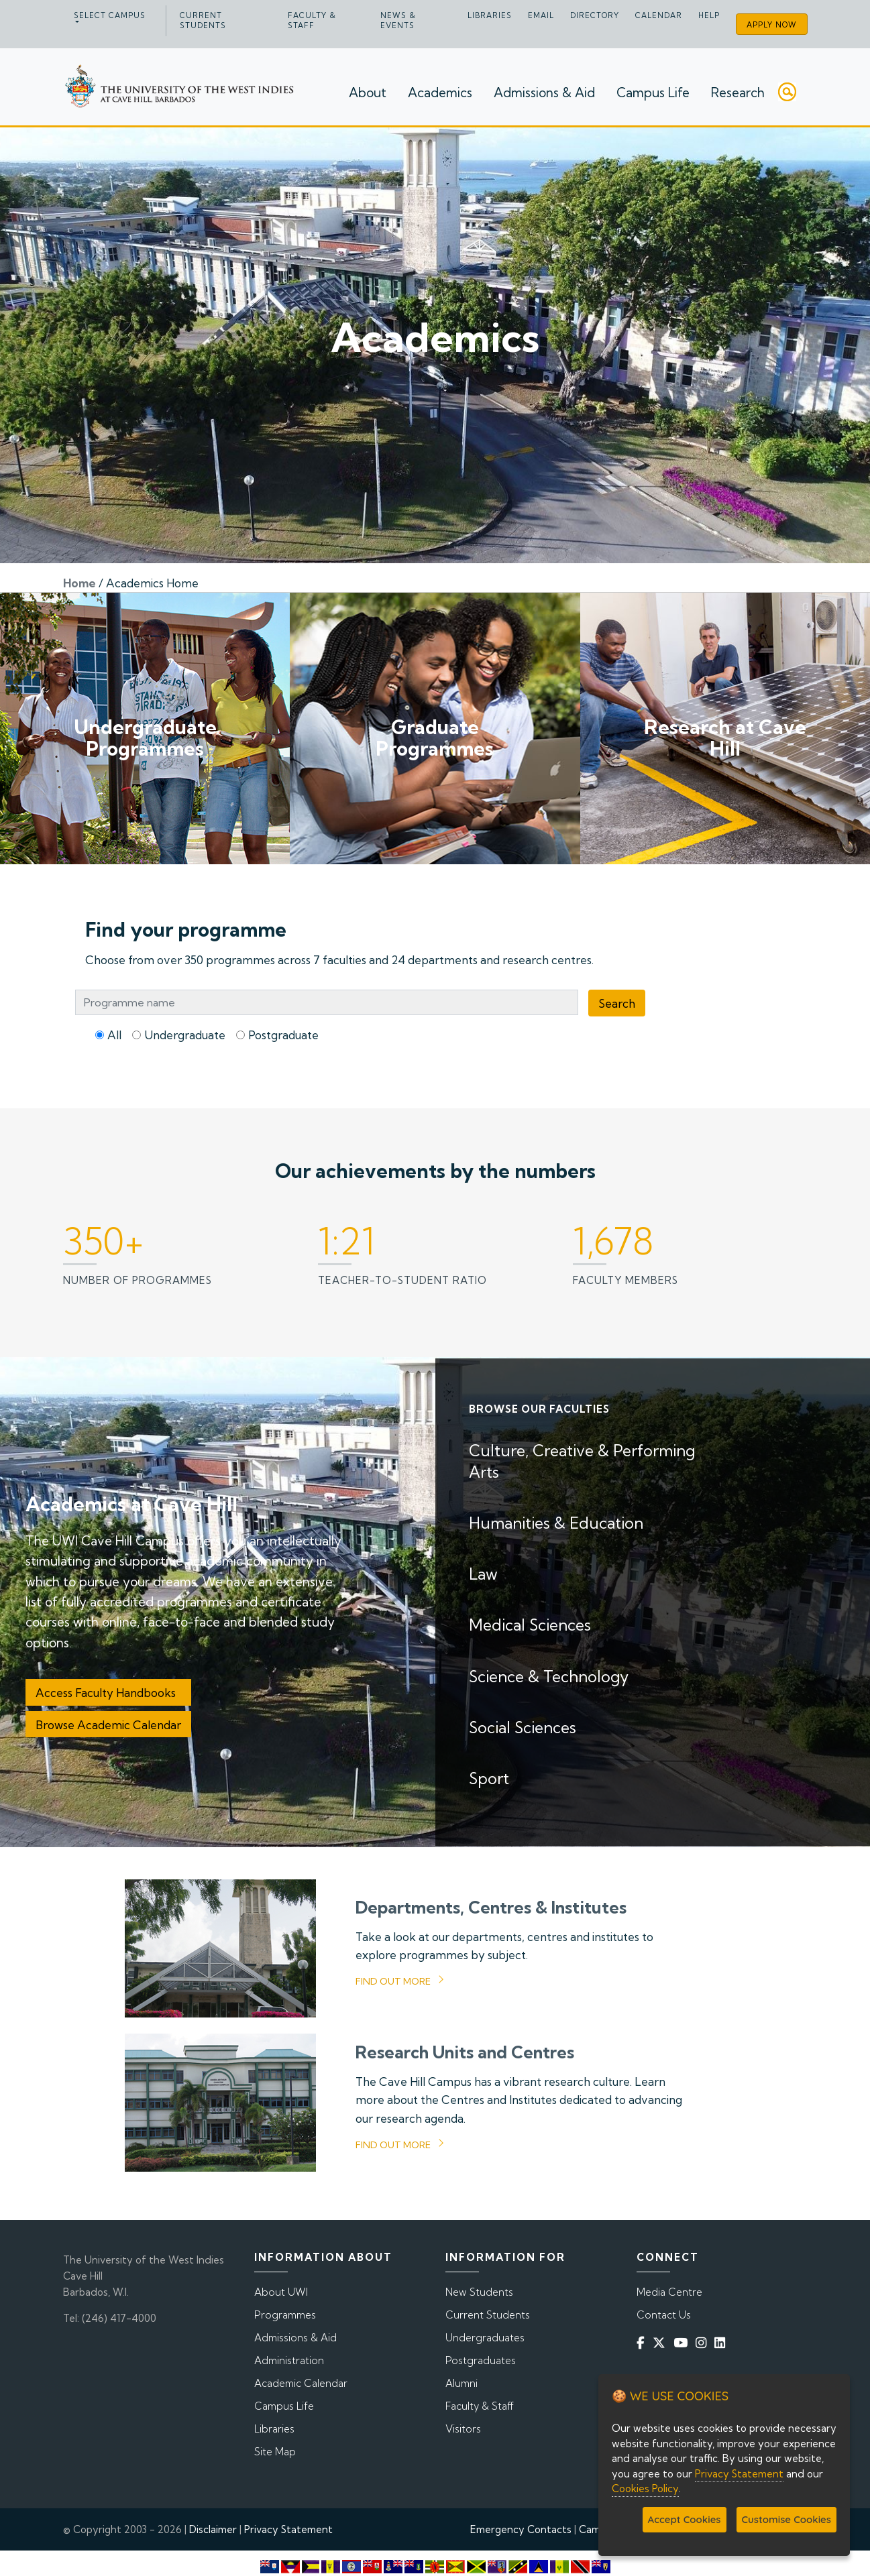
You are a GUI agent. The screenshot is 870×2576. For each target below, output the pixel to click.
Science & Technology (549, 1676)
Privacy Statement (288, 2529)
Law (483, 1574)
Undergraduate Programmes (145, 737)
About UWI (281, 2292)
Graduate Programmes (435, 737)
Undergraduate (184, 1035)
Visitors (463, 2428)
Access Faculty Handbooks (108, 1693)
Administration (289, 2360)
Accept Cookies (684, 2519)
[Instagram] (704, 2343)
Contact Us (664, 2314)
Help (709, 15)
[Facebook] (643, 2343)
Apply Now (772, 25)
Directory (594, 15)
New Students (479, 2292)
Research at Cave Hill (725, 737)
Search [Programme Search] (616, 1003)
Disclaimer (213, 2529)
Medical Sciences (530, 1625)
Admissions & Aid (544, 94)
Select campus (110, 15)
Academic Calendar (300, 2383)
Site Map (275, 2451)
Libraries (490, 15)
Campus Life (653, 94)
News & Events (398, 20)
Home (79, 583)
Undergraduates (485, 2337)
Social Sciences (522, 1727)
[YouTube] (683, 2343)
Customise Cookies (786, 2519)
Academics (440, 94)
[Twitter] (662, 2343)
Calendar (658, 15)
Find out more (393, 1981)
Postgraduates (480, 2360)
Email (541, 15)
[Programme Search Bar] (326, 1002)
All (114, 1035)
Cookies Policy (645, 2488)
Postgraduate (283, 1035)
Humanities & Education (556, 1523)
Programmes (285, 2314)
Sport (489, 1778)
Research (738, 94)
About (367, 94)
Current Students (203, 20)
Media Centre (669, 2292)
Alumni (461, 2383)
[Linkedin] (722, 2343)
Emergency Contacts (521, 2529)
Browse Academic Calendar (108, 1725)
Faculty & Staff (312, 20)
